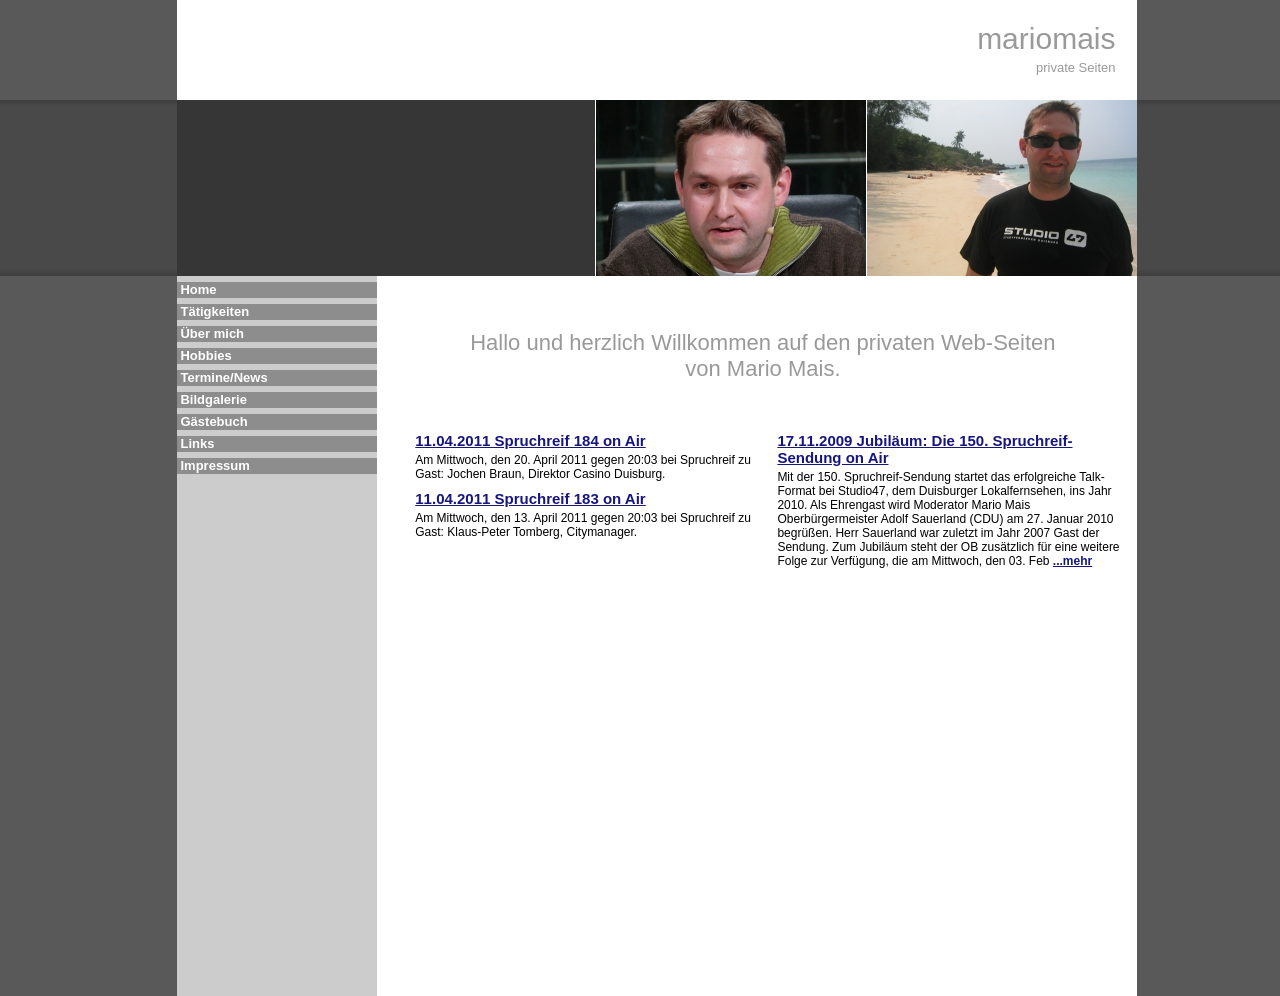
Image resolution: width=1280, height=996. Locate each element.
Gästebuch (213, 421)
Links (197, 443)
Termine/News (223, 377)
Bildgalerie (213, 399)
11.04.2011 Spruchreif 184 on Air (530, 440)
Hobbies (205, 355)
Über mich (212, 333)
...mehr (1072, 561)
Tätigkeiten (214, 311)
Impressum (214, 465)
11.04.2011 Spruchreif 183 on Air (530, 498)
